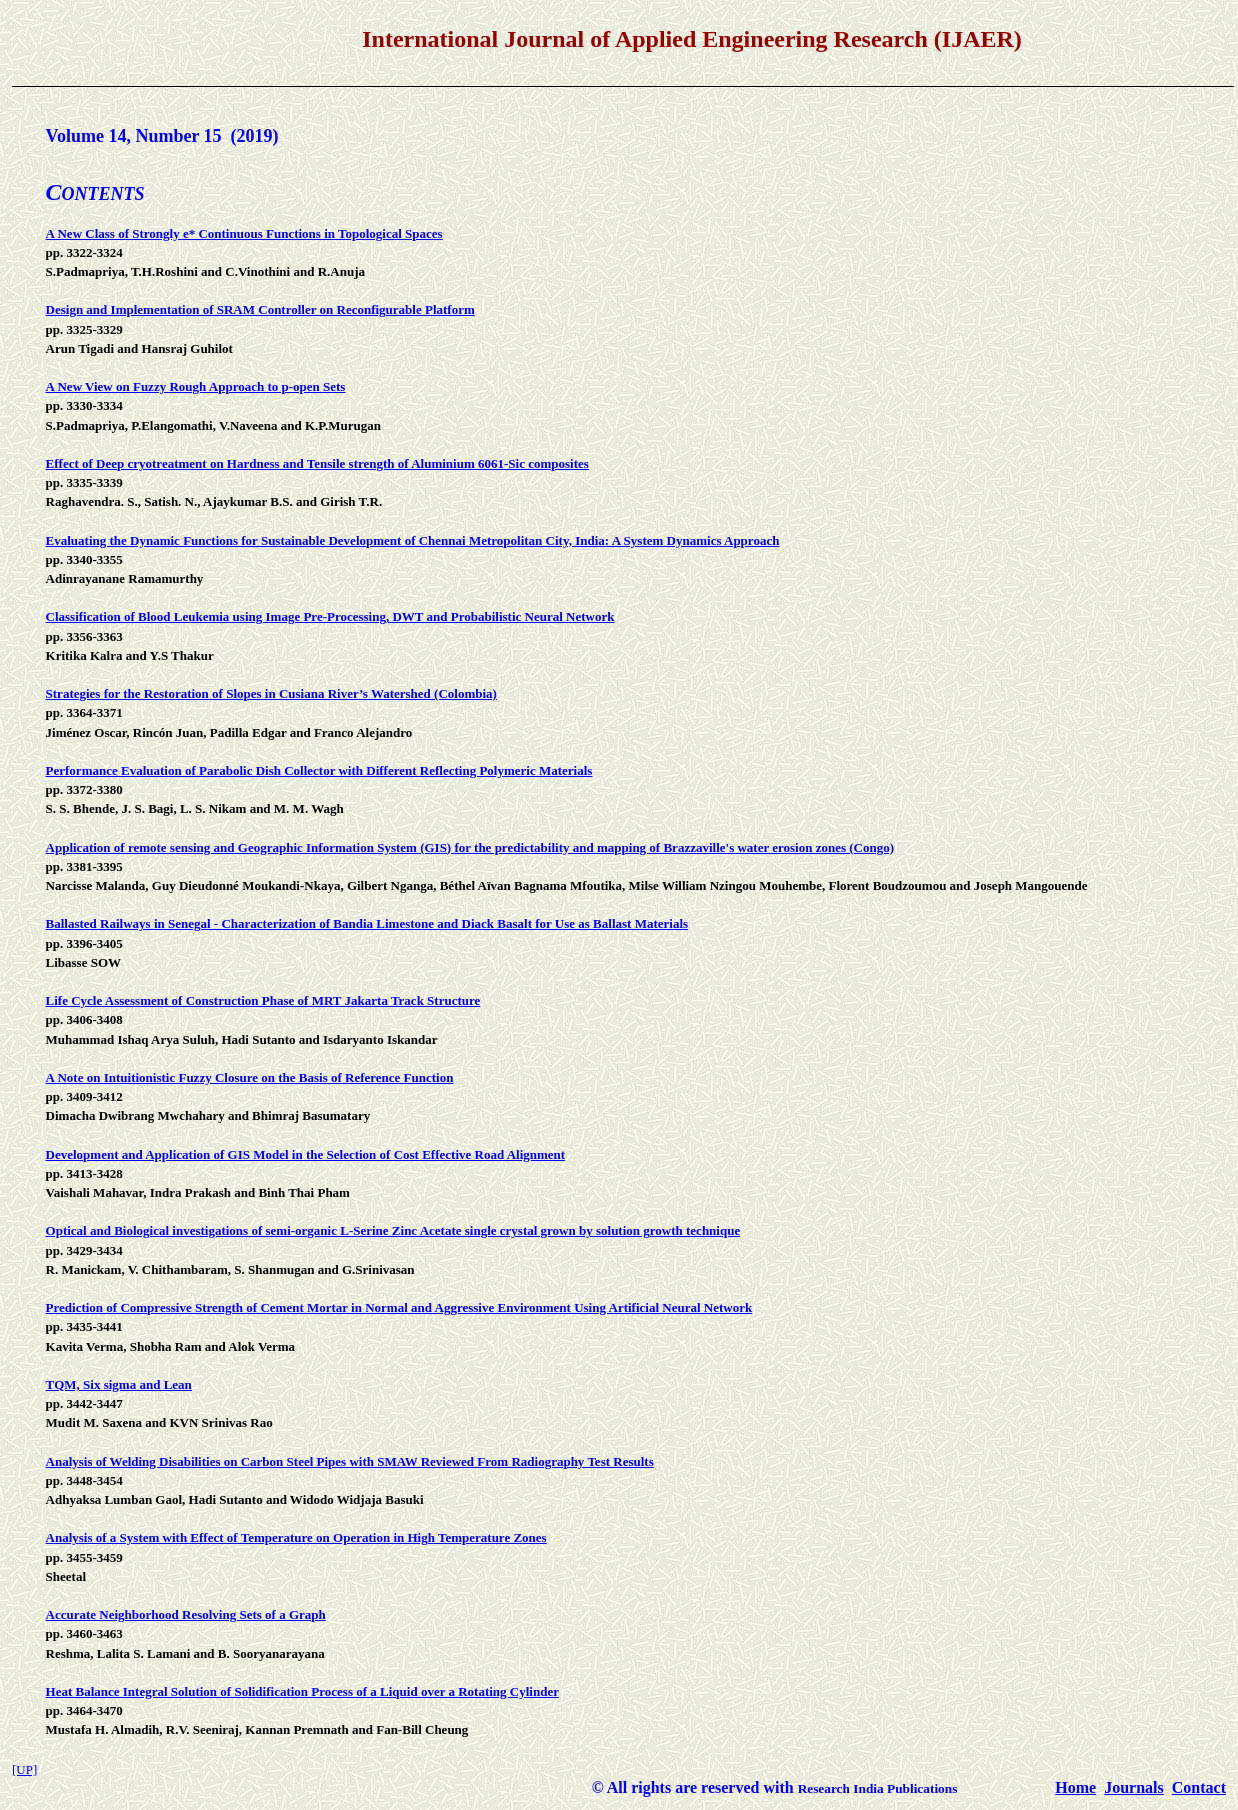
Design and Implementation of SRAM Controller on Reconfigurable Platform (260, 309)
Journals (1134, 1787)
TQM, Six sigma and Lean (119, 1384)
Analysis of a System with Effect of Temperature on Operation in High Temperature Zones (296, 1537)
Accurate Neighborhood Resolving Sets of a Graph (186, 1614)
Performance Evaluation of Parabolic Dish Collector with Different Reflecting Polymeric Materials (319, 770)
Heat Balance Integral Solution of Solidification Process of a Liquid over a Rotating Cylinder (302, 1691)
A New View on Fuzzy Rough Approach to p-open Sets (196, 386)
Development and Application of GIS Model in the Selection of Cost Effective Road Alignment (306, 1154)
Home (1075, 1787)
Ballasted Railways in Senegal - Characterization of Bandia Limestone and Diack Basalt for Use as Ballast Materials (367, 923)
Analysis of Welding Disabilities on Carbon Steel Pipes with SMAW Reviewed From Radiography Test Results (350, 1461)
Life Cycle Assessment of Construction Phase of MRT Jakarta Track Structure (263, 1000)
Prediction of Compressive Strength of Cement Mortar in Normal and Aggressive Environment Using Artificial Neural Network (399, 1307)
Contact (1199, 1787)
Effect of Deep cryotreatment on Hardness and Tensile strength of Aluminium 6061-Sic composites (317, 463)
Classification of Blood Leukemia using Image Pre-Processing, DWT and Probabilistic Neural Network (330, 616)
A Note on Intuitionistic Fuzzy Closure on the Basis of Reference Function (250, 1077)
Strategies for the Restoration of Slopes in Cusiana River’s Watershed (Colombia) (271, 693)
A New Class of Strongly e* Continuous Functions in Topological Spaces (244, 233)
